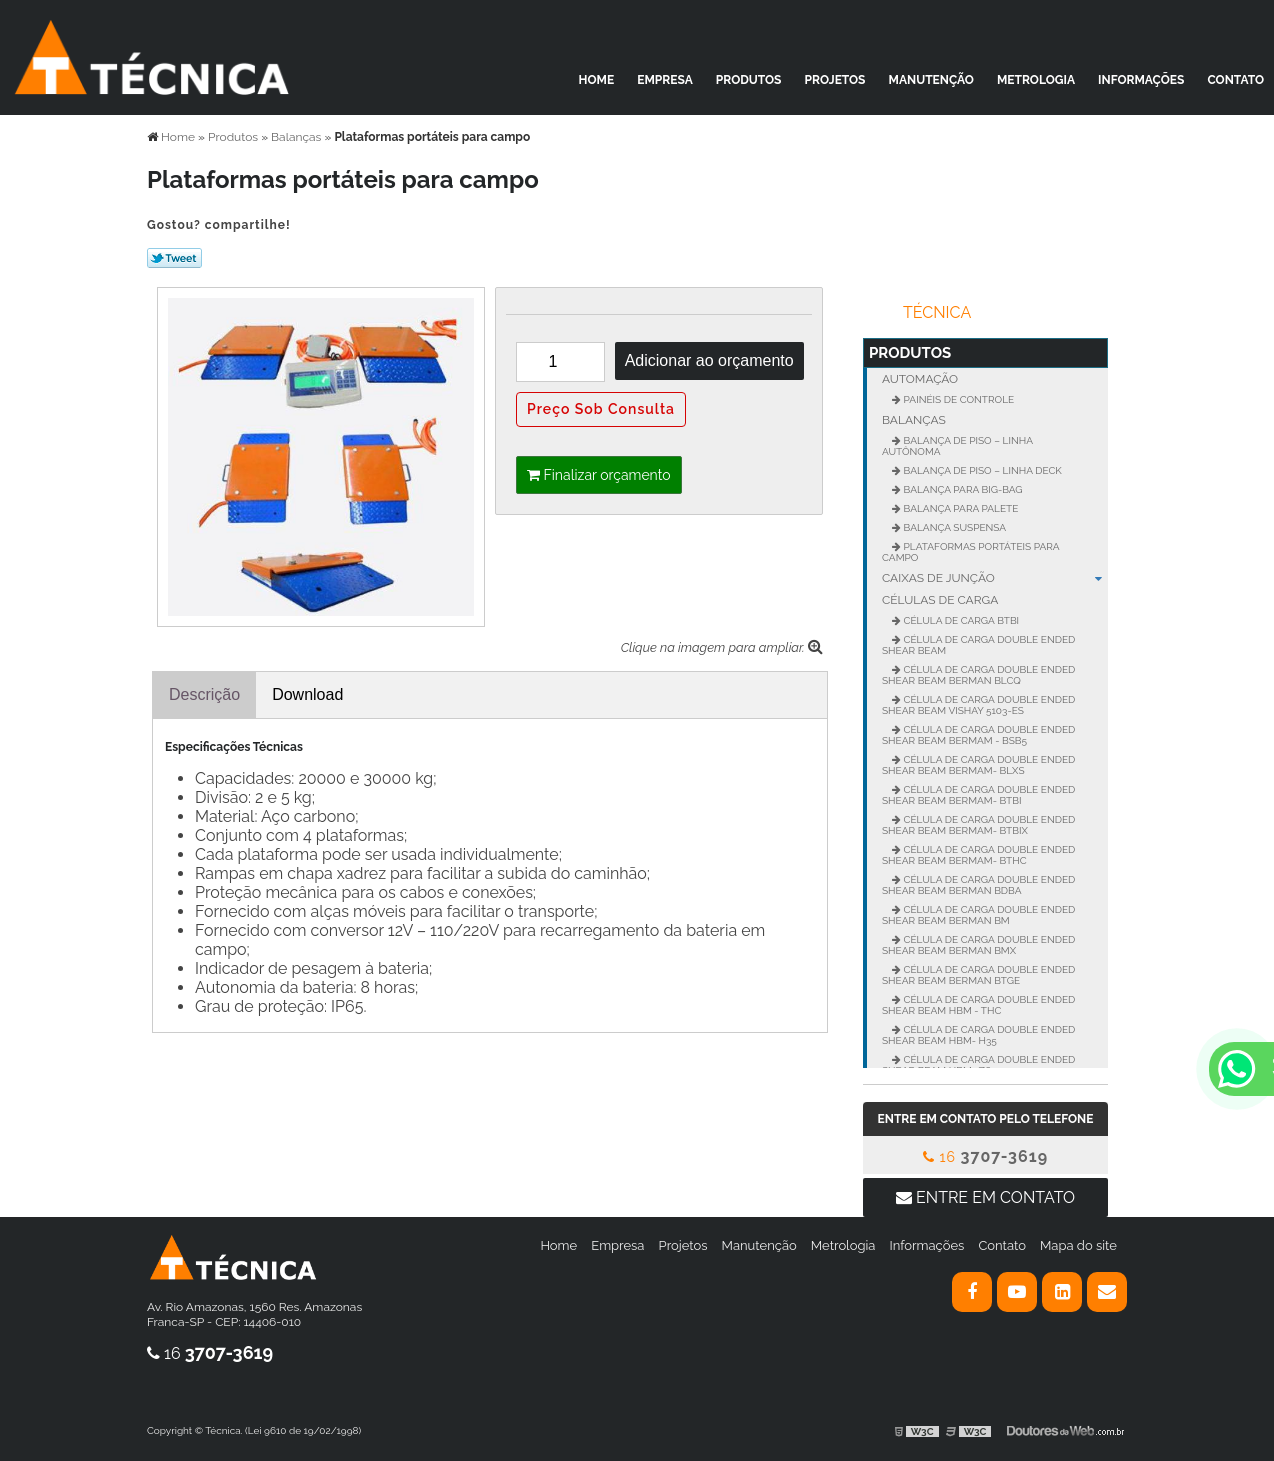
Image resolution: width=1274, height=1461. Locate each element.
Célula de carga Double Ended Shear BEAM (978, 645)
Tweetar (174, 258)
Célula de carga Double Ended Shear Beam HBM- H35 (978, 1035)
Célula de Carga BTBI (960, 620)
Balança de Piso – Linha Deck (981, 470)
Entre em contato (985, 1197)
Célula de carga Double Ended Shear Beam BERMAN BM (978, 915)
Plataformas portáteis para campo (971, 552)
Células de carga (940, 600)
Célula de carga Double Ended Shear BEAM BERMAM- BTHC (978, 855)
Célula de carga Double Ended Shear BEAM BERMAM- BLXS (978, 765)
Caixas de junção (995, 578)
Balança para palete (959, 508)
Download (307, 694)
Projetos (835, 80)
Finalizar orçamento (599, 475)
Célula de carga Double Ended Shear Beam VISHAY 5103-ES (978, 705)
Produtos (749, 80)
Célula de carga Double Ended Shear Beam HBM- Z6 (978, 1065)
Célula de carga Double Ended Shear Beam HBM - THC (978, 1005)
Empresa (665, 80)
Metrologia (1036, 80)
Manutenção (931, 80)
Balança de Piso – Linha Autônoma (957, 446)
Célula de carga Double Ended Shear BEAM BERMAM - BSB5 (978, 735)
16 (985, 1156)
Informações (1141, 80)
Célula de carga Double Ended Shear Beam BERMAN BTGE (978, 975)
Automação (920, 379)
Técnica (937, 312)
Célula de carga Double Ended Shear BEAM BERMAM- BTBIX (978, 825)
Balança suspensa (953, 527)
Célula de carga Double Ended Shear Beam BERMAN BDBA (978, 885)
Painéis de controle (957, 399)
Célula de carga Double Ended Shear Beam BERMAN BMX (978, 945)
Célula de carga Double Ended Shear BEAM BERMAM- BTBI (978, 795)
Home (597, 80)
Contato (1235, 80)
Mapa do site (1078, 1245)
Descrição (204, 694)
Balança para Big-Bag (962, 489)
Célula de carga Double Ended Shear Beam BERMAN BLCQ (978, 675)
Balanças (914, 420)
